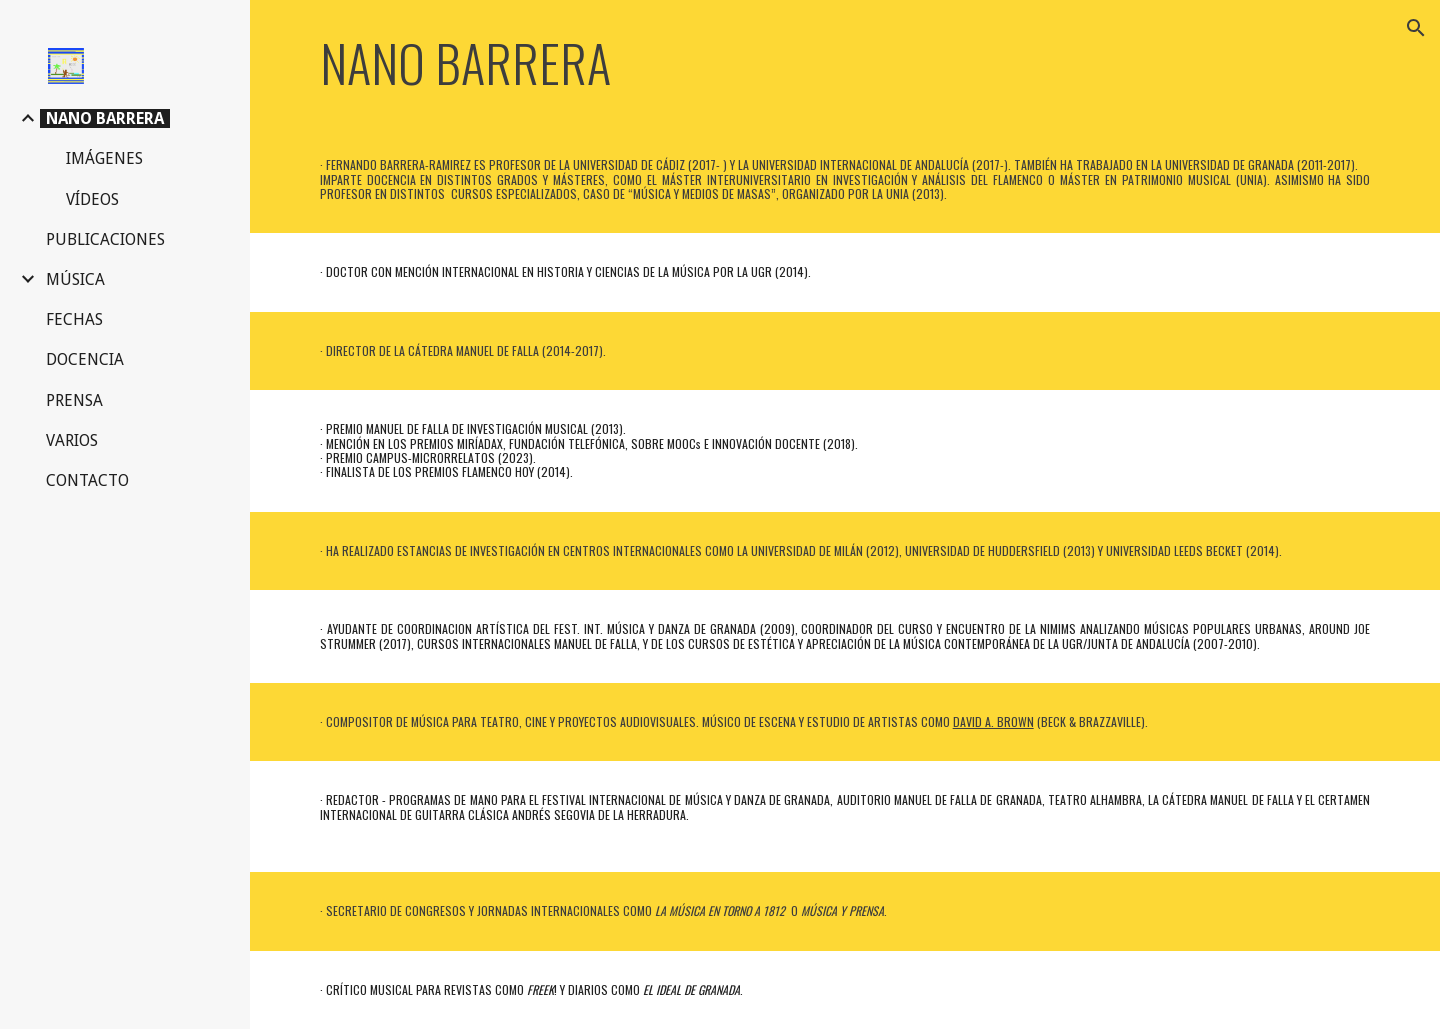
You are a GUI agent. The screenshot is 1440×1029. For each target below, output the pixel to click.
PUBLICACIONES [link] (105, 239)
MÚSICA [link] (75, 279)
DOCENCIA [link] (85, 359)
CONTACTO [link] (87, 480)
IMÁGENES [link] (104, 158)
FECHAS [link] (74, 319)
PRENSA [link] (74, 400)
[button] (1416, 28)
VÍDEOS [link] (92, 199)
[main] (526, 63)
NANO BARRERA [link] (105, 118)
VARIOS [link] (72, 440)
